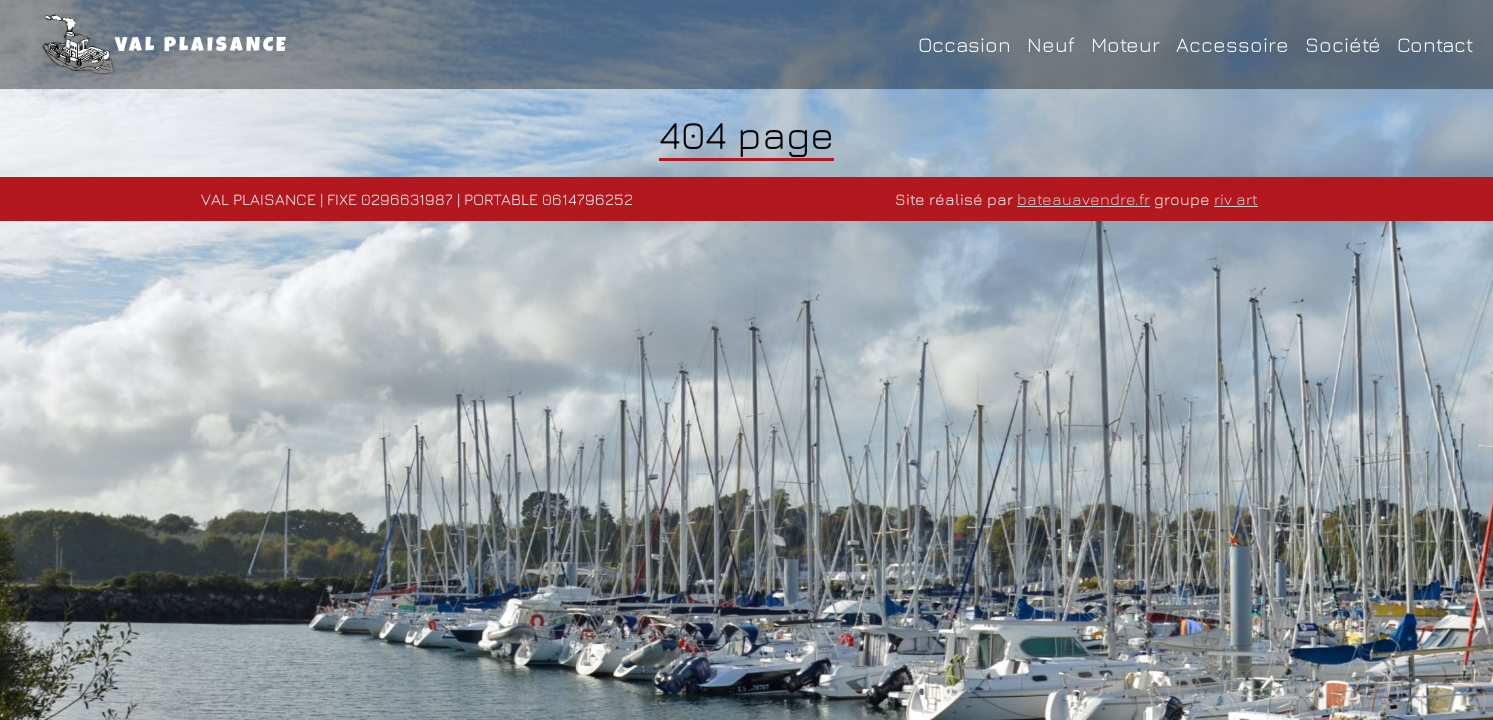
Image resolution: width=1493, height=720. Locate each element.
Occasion (964, 44)
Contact (1435, 44)
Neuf (1051, 44)
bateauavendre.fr (1083, 199)
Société (1343, 44)
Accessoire (1232, 44)
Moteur (1125, 44)
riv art (1236, 199)
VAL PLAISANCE (165, 44)
